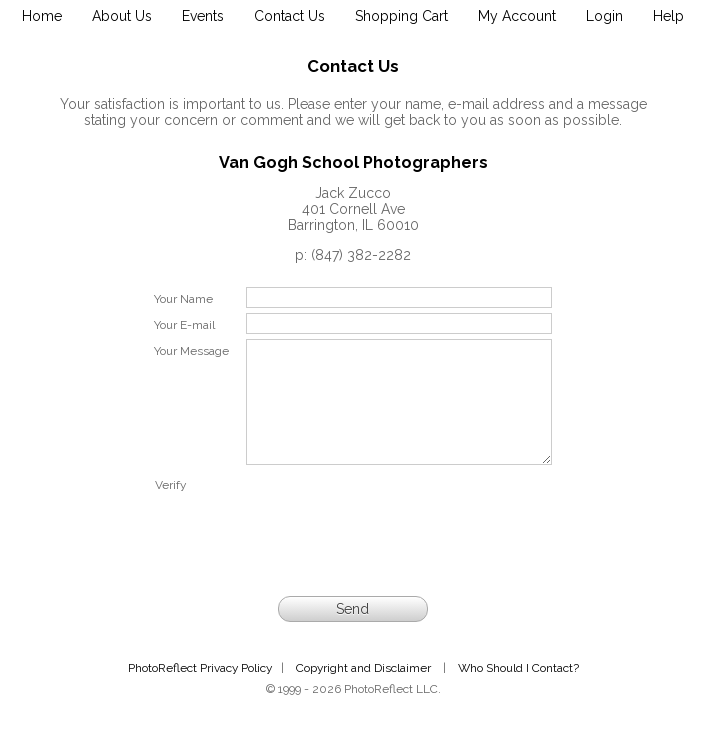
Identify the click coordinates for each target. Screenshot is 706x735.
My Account (517, 16)
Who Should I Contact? (518, 692)
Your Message (191, 351)
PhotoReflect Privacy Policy (200, 692)
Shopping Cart (401, 16)
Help (668, 16)
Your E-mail (184, 325)
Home (42, 16)
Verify (170, 509)
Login (604, 16)
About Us (122, 16)
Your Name (183, 299)
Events (203, 16)
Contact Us (289, 16)
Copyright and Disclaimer (365, 692)
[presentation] (399, 536)
